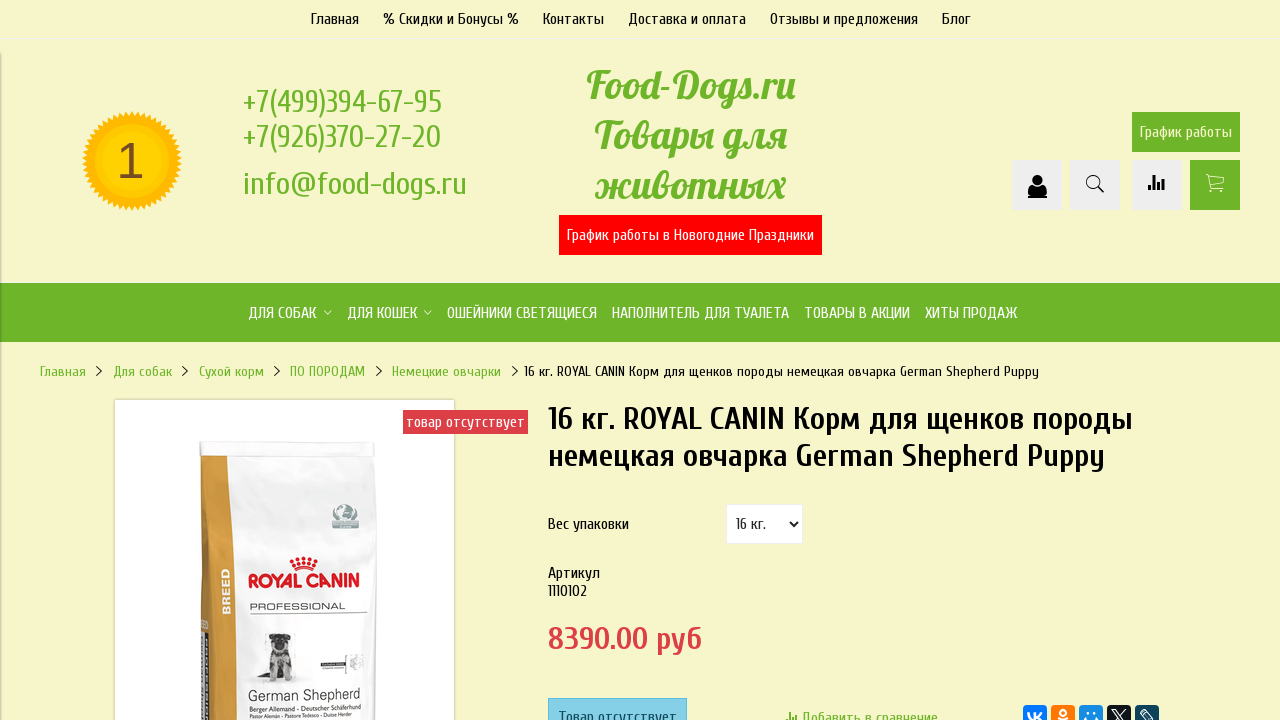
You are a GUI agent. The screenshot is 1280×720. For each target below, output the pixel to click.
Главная (335, 19)
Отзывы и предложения (844, 19)
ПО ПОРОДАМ (327, 371)
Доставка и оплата (687, 19)
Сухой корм (231, 371)
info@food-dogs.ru (355, 183)
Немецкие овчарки (446, 371)
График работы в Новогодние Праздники (690, 235)
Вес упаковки (588, 524)
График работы (1186, 132)
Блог (956, 19)
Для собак (142, 371)
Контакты (573, 19)
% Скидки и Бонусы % (451, 19)
